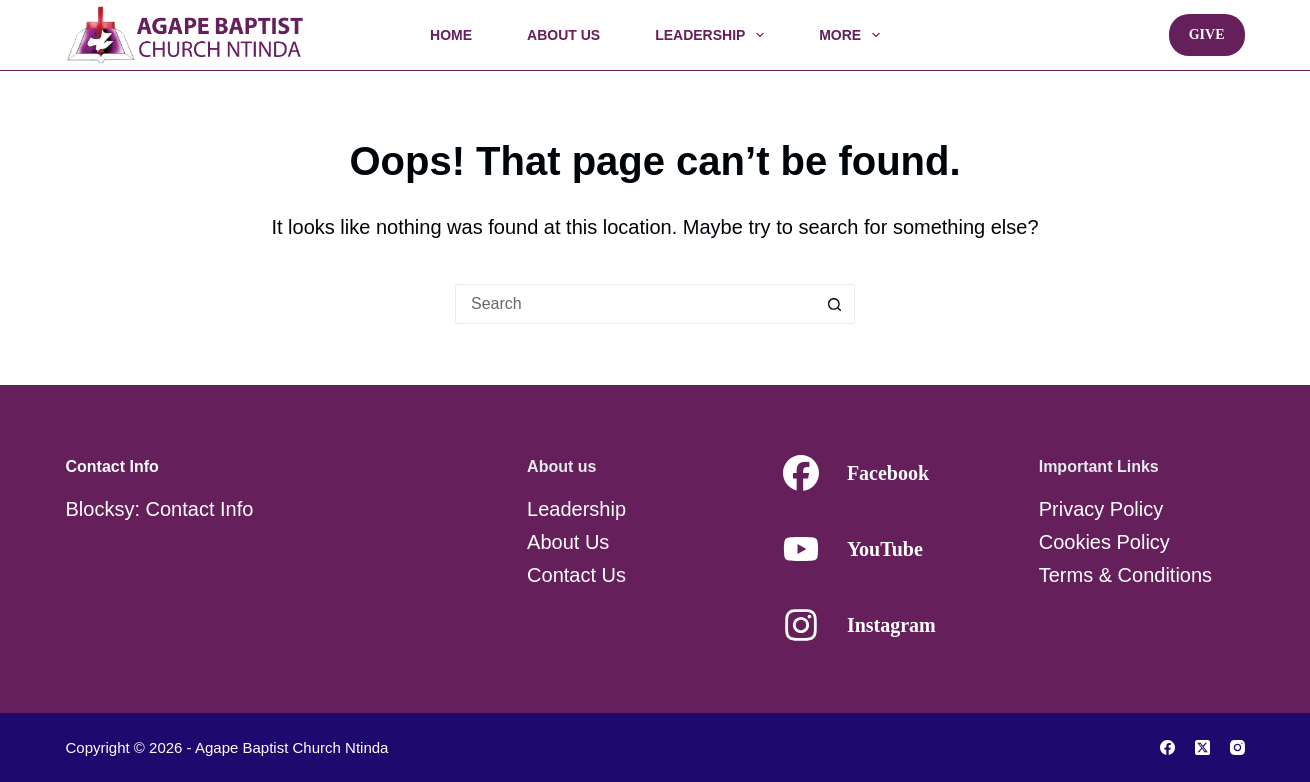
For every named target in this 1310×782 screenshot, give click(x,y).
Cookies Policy (1104, 542)
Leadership (713, 35)
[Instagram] (1237, 747)
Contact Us (576, 575)
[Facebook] (1167, 747)
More (853, 35)
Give (1207, 34)
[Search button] (835, 304)
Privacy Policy (1101, 509)
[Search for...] (635, 304)
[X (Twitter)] (1202, 747)
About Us (563, 35)
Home (451, 35)
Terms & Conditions (1125, 575)
